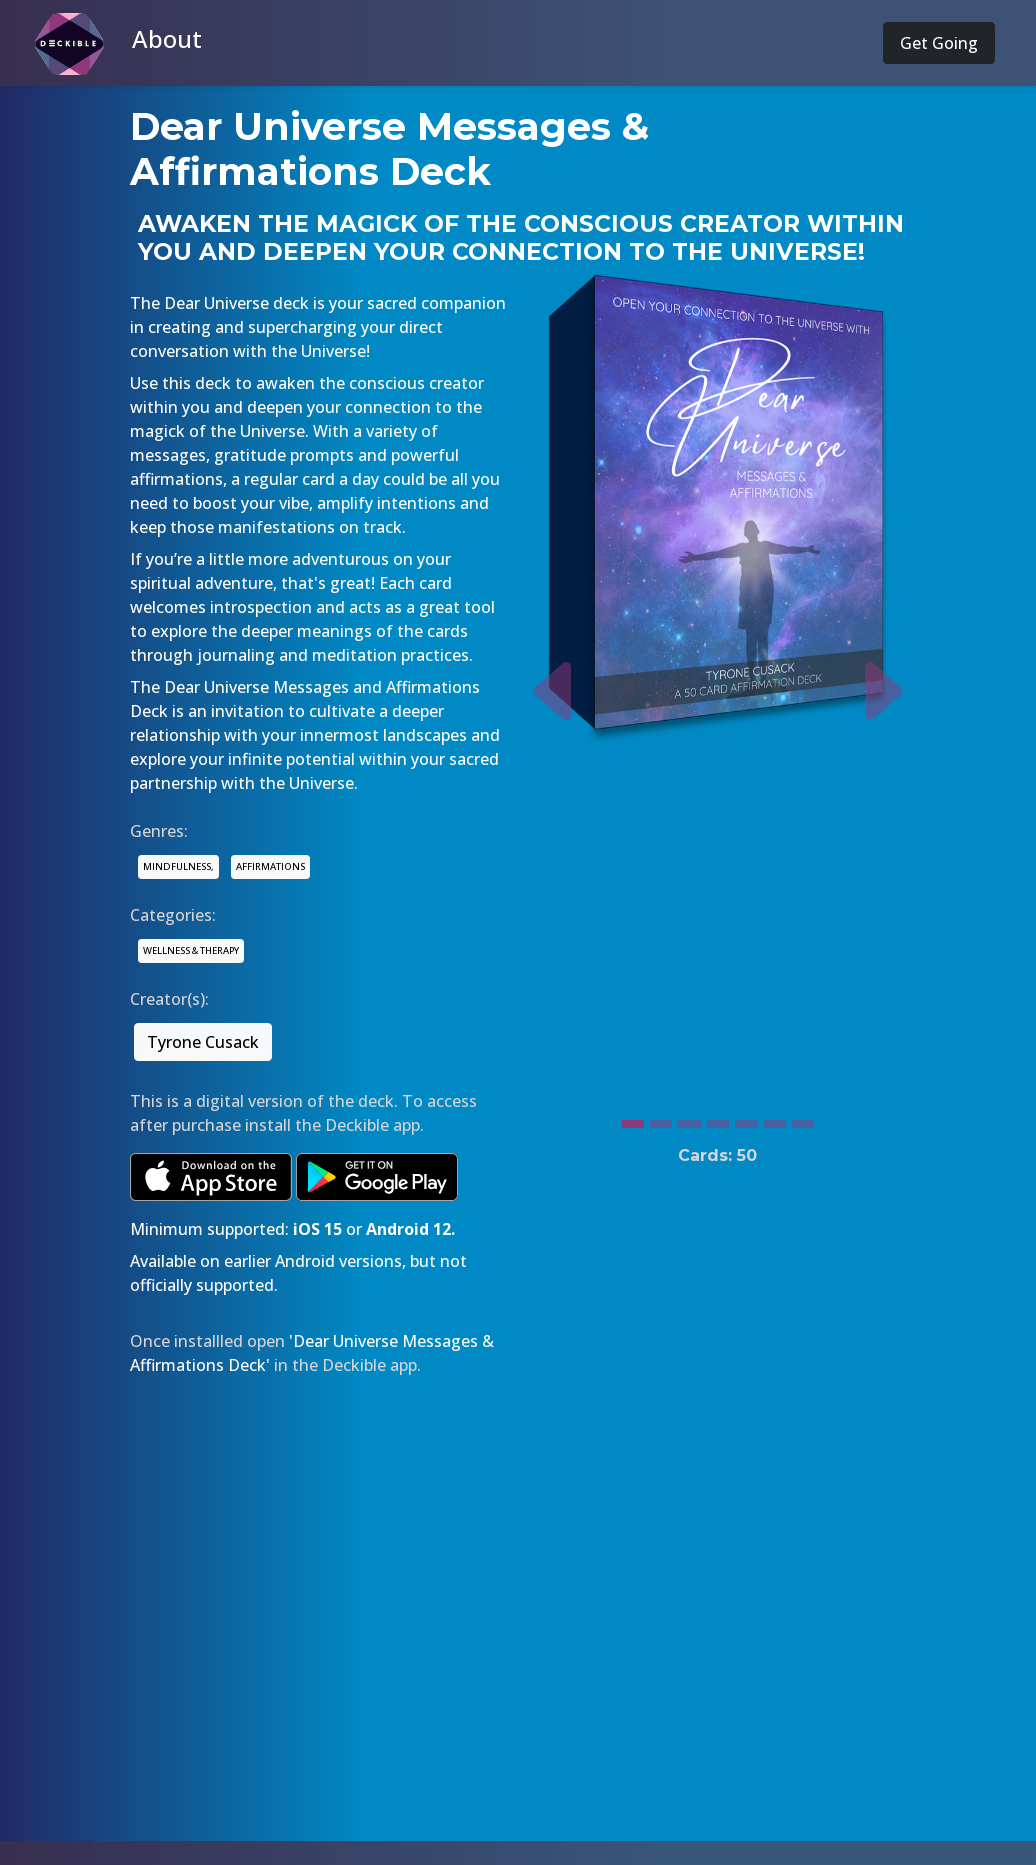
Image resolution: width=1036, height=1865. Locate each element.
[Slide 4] (718, 1119)
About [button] (167, 38)
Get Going (939, 43)
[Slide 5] (746, 1119)
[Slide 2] (661, 1119)
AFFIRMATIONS (270, 866)
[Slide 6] (775, 1119)
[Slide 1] (633, 1119)
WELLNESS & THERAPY (191, 950)
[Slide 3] (689, 1119)
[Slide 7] (803, 1119)
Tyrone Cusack (203, 1042)
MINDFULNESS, (178, 866)
